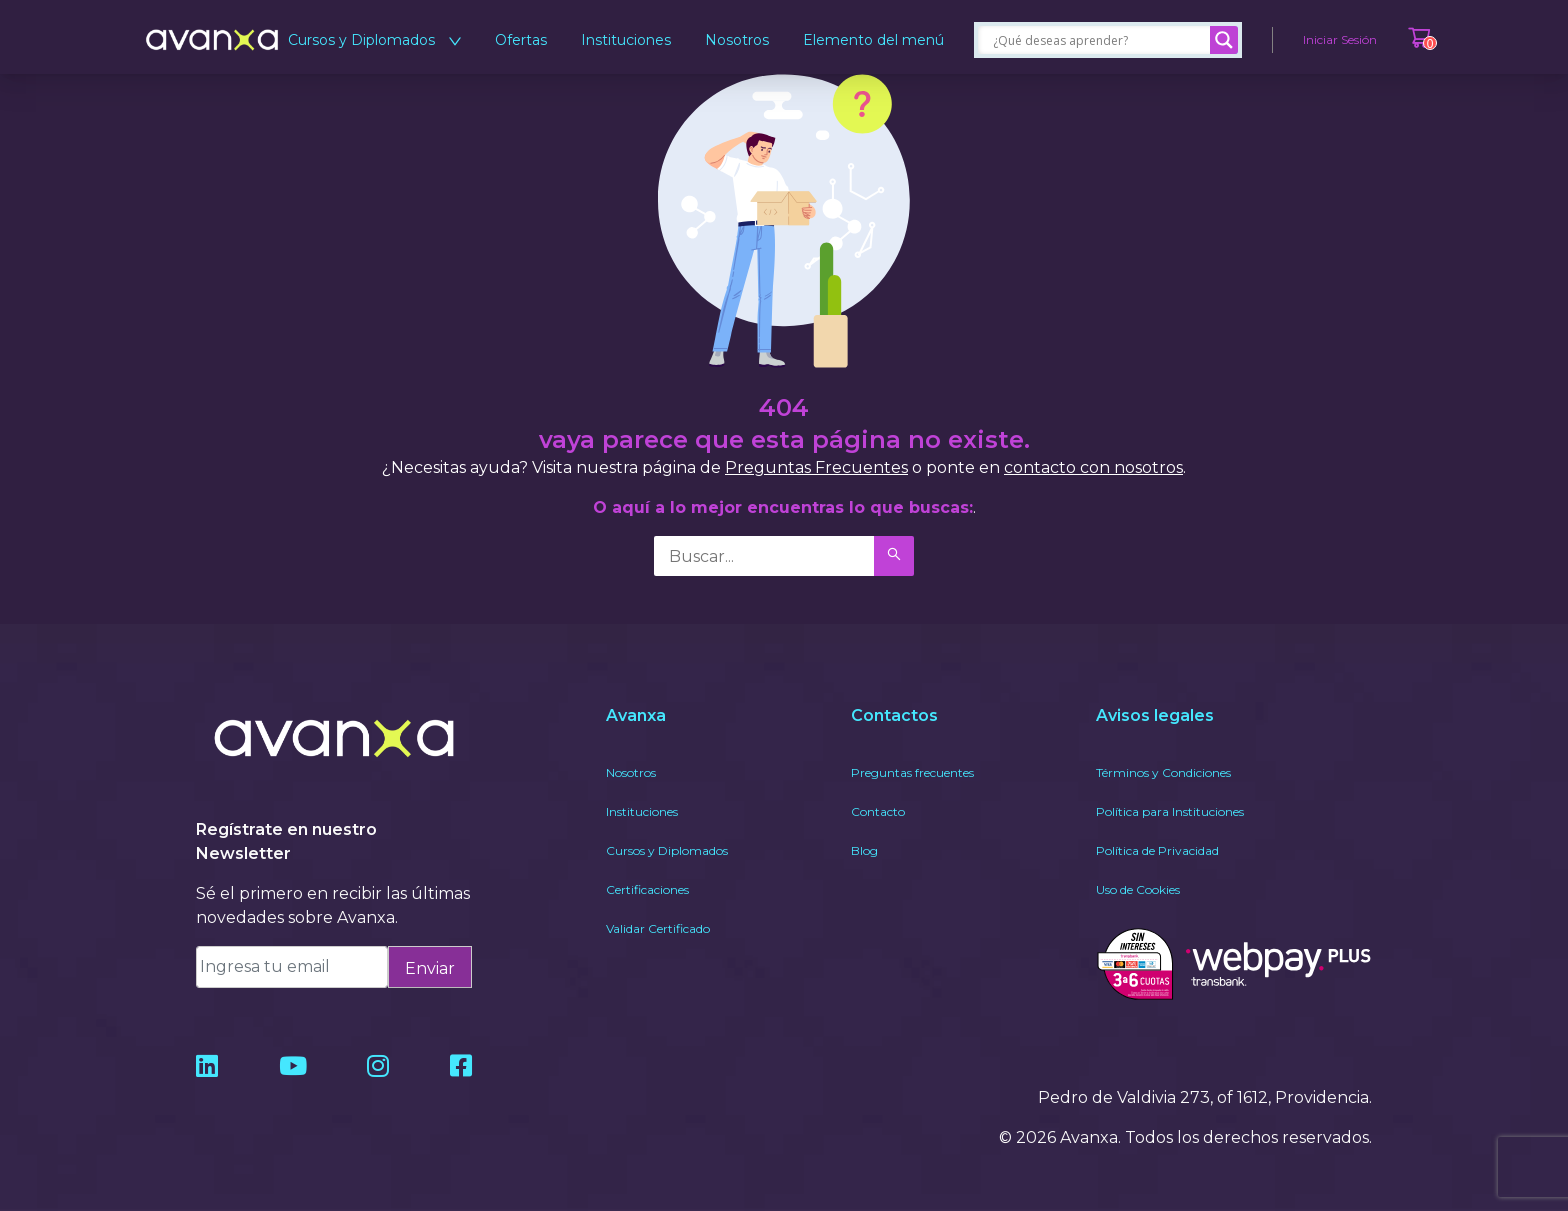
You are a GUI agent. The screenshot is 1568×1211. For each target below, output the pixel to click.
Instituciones (626, 40)
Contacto (878, 811)
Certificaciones (647, 889)
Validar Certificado (658, 928)
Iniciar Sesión (1340, 39)
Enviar (430, 968)
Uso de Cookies (1138, 889)
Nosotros (737, 40)
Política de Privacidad (1157, 850)
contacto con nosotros (1093, 467)
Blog (864, 850)
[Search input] (1099, 40)
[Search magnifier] (1224, 40)
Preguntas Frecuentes (816, 467)
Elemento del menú (873, 40)
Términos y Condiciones (1163, 772)
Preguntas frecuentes (912, 772)
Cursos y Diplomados (374, 40)
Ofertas (521, 40)
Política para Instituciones (1170, 811)
